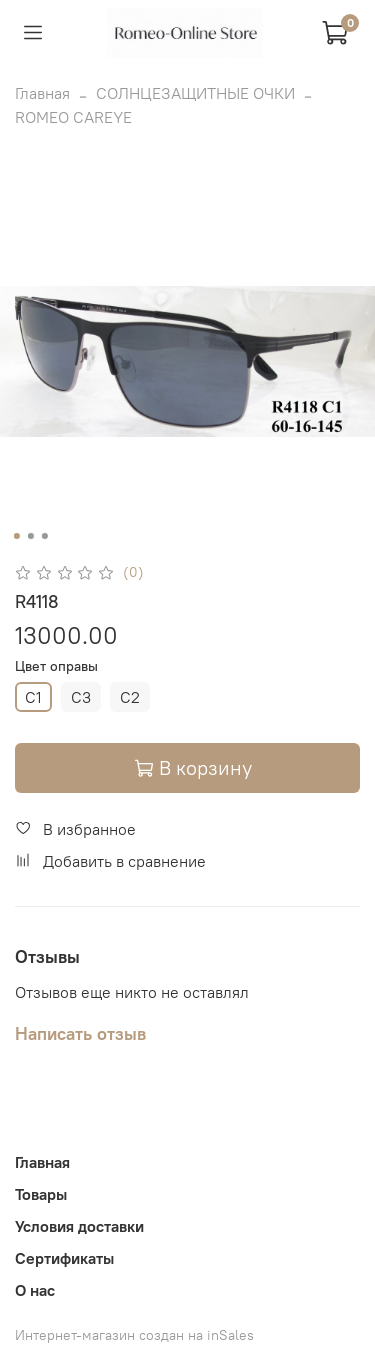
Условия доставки (79, 1226)
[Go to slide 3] (44, 536)
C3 (81, 697)
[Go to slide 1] (16, 536)
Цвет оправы (56, 666)
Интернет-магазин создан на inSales (134, 1335)
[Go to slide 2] (30, 536)
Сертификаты (64, 1258)
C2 (130, 697)
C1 (33, 697)
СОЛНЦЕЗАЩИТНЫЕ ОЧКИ (195, 93)
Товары (41, 1194)
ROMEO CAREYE (73, 117)
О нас (35, 1290)
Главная (42, 93)
